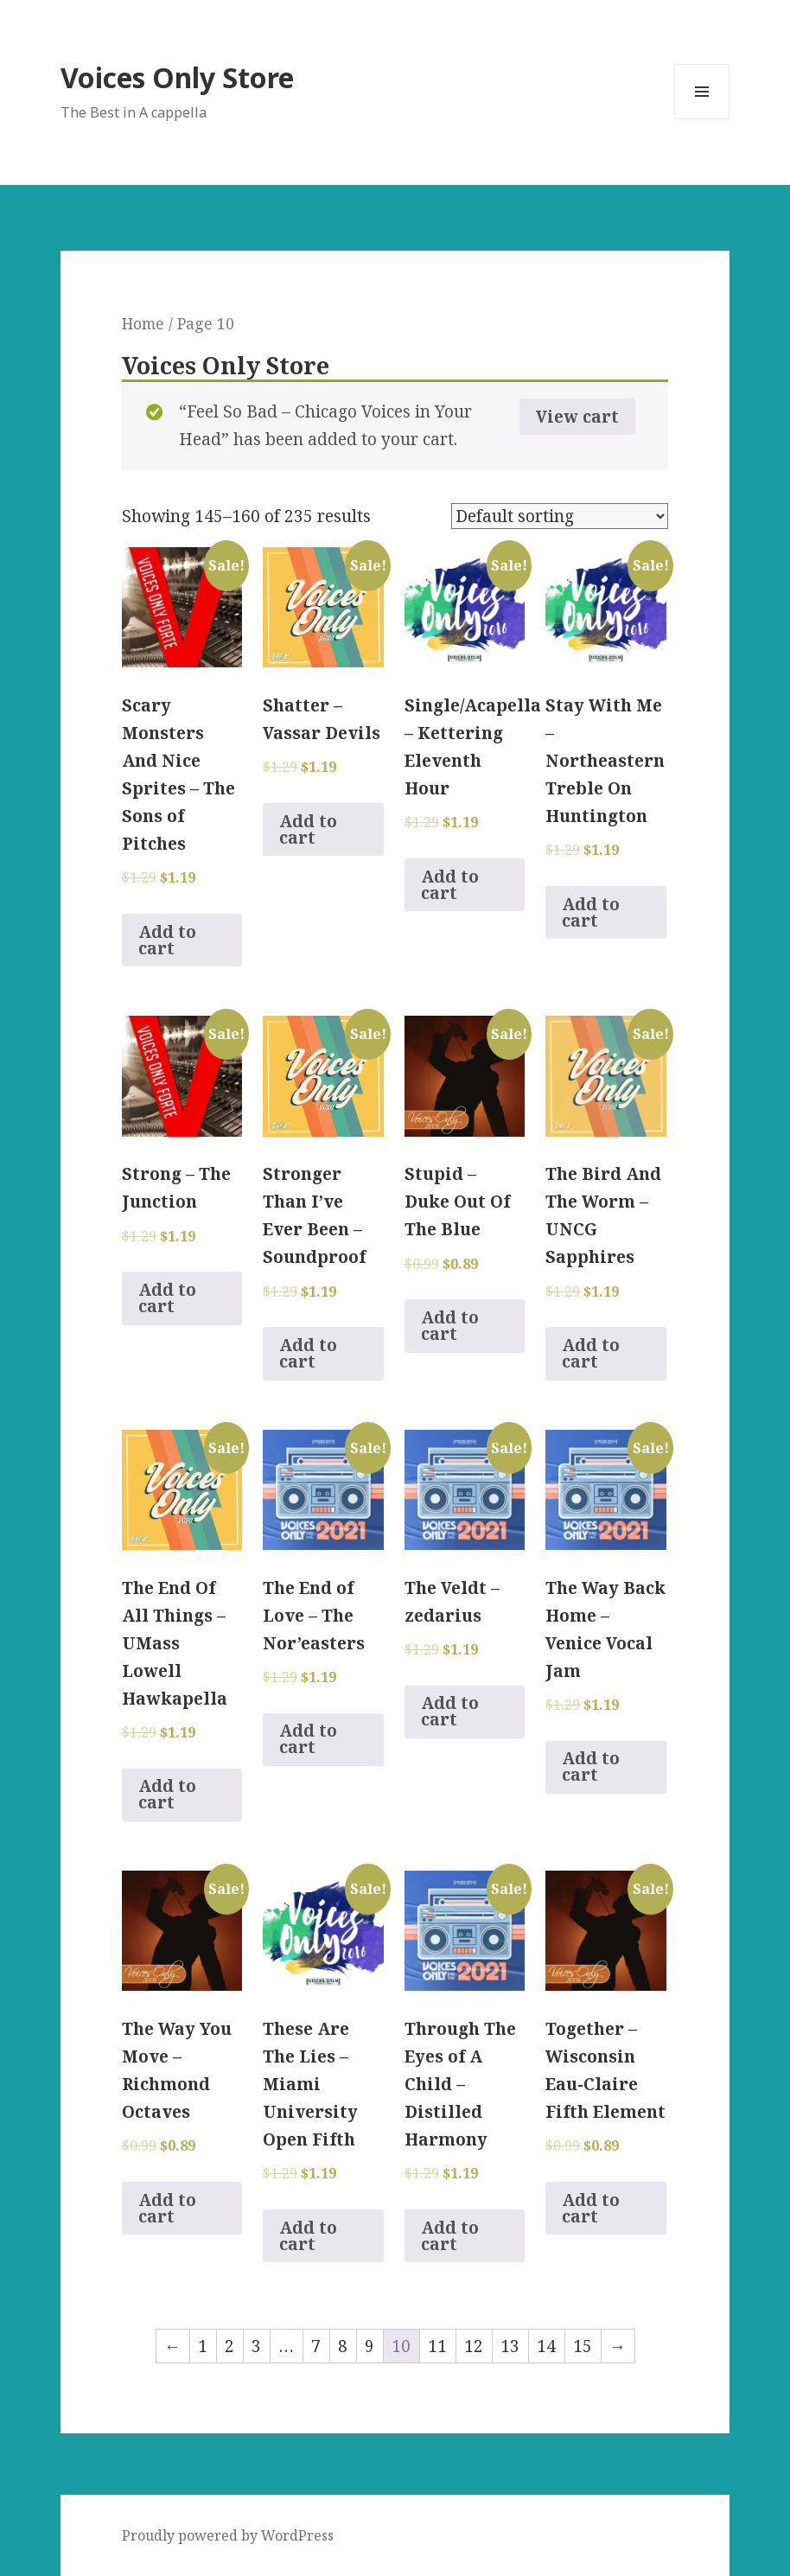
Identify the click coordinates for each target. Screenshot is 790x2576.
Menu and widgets (702, 118)
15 (582, 2346)
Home (143, 323)
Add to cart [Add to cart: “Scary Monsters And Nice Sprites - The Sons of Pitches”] (167, 940)
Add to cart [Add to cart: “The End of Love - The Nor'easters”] (308, 1738)
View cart (577, 416)
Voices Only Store (177, 77)
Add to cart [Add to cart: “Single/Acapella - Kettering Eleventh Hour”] (450, 884)
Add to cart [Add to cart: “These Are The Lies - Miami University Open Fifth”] (308, 2235)
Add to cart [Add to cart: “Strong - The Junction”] (167, 1297)
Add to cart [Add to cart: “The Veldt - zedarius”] (450, 1711)
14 (546, 2346)
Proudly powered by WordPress (228, 2535)
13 (509, 2346)
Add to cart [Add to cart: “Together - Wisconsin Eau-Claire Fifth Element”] (591, 2208)
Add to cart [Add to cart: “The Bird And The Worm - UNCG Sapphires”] (591, 1353)
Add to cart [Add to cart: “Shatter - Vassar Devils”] (308, 829)
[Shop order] (559, 516)
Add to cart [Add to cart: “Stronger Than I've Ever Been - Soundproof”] (308, 1353)
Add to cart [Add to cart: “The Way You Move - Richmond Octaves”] (167, 2208)
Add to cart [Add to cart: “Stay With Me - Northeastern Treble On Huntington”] (591, 912)
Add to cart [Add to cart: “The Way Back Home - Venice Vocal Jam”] (591, 1766)
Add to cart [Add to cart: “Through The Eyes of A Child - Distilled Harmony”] (450, 2235)
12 (473, 2346)
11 (437, 2346)
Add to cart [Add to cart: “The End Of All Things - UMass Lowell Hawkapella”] (167, 1794)
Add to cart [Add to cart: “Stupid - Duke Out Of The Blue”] (450, 1325)
